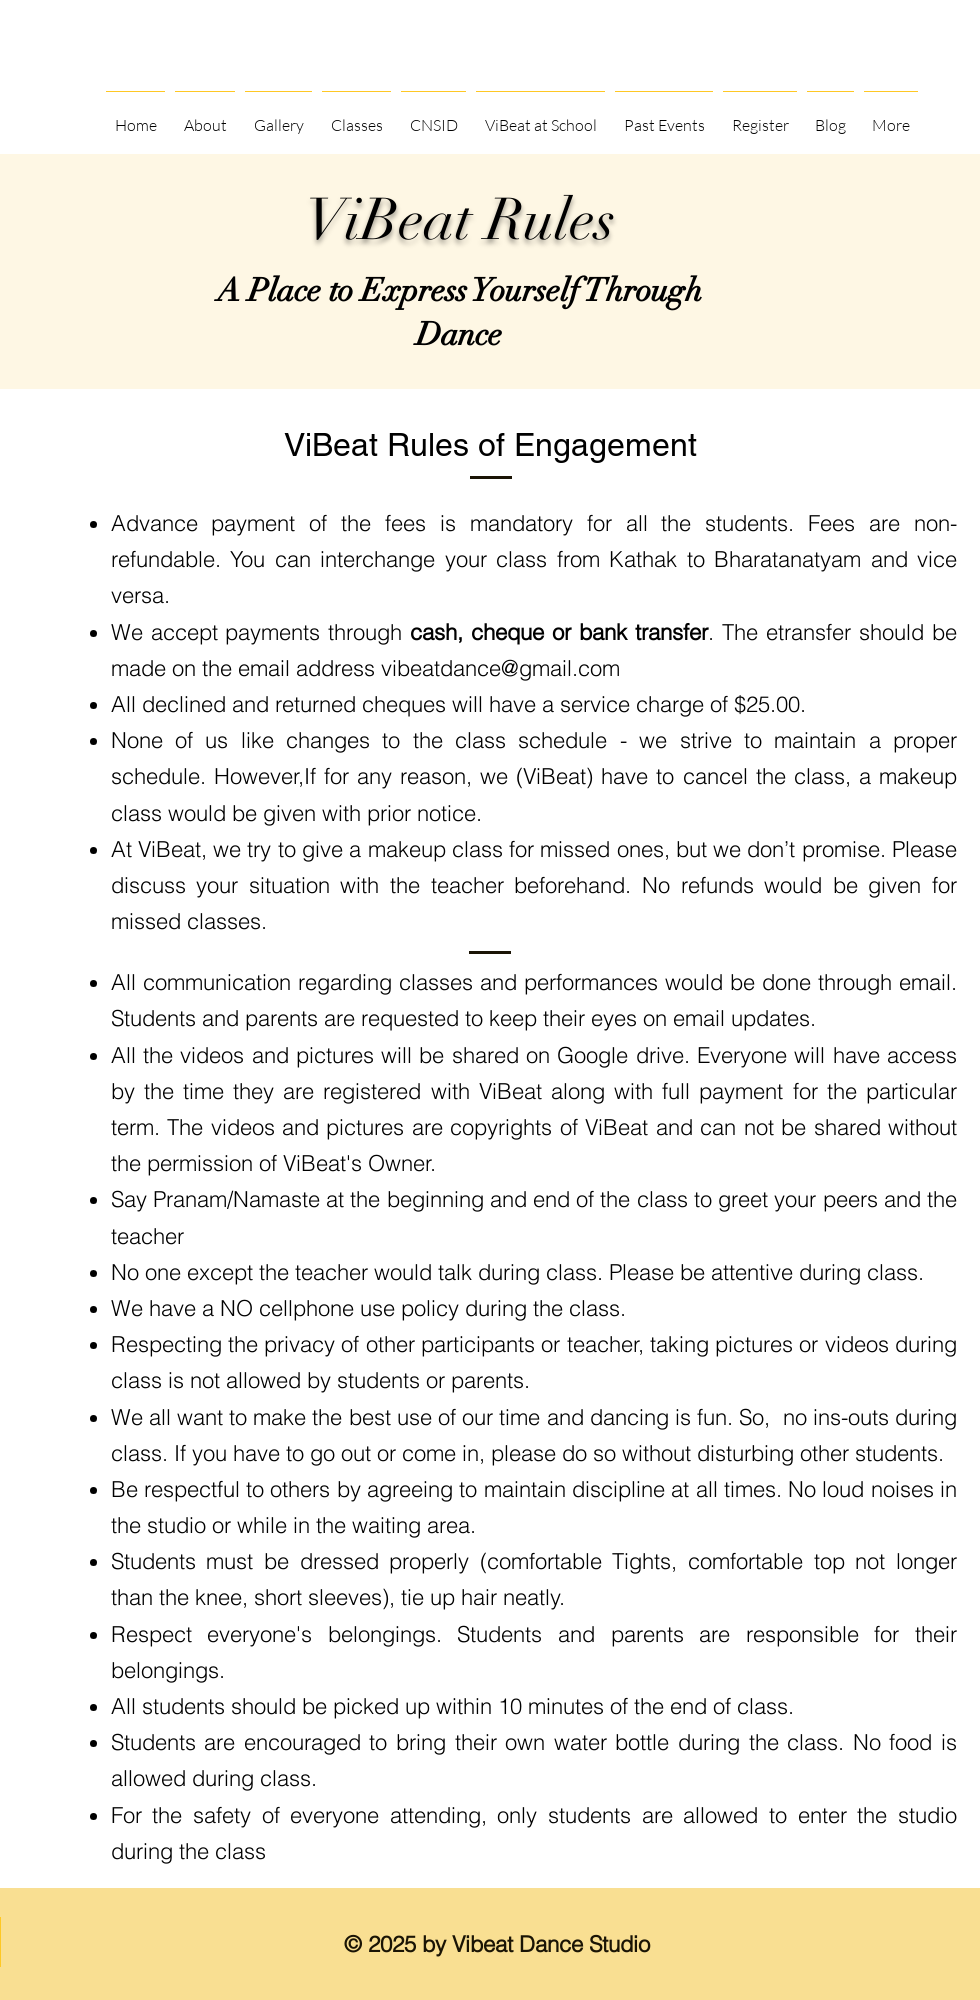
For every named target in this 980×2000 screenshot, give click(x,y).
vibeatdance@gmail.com (500, 668)
